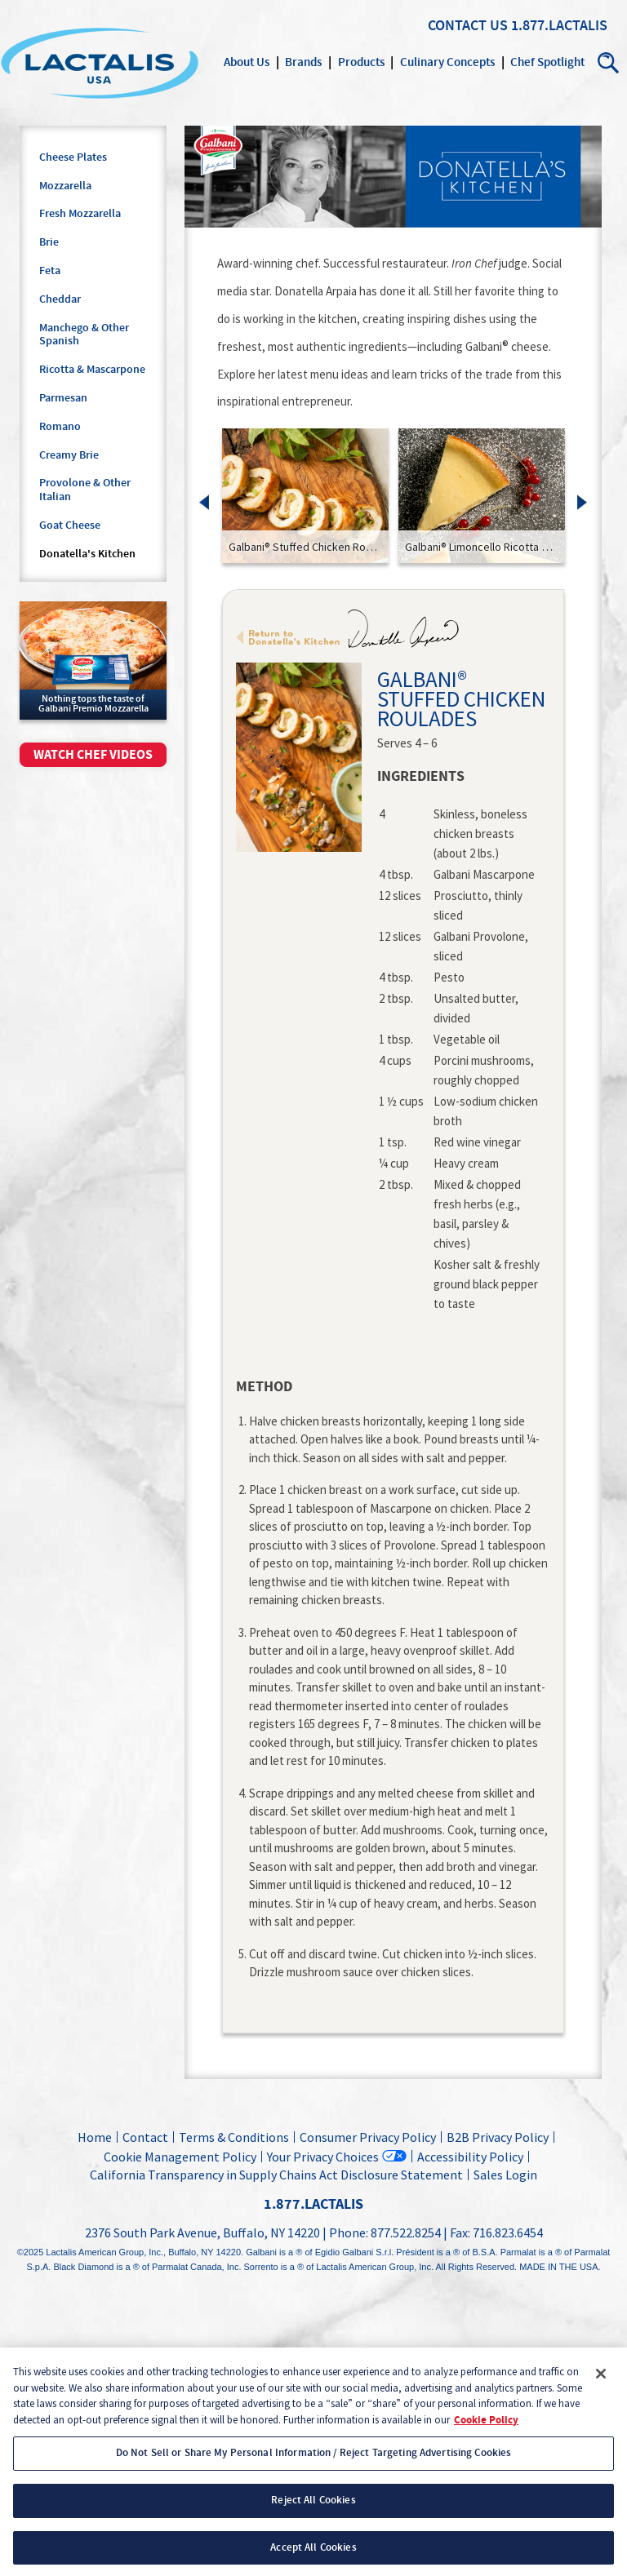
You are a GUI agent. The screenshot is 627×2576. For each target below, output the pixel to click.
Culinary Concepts (447, 62)
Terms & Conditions (234, 2137)
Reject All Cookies (313, 2513)
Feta (49, 271)
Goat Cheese (69, 525)
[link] (305, 495)
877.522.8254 (406, 2232)
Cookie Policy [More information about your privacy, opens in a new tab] (486, 2433)
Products (361, 62)
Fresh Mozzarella (80, 213)
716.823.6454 (508, 2232)
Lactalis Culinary (99, 63)
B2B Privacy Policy (498, 2137)
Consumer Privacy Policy (368, 2137)
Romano (60, 426)
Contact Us (468, 26)
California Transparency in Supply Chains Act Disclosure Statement (276, 2174)
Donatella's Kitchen (87, 554)
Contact (145, 2137)
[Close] (601, 2387)
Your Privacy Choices (323, 2156)
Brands (303, 62)
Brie (49, 242)
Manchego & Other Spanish (84, 335)
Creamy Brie (69, 455)
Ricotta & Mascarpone (92, 369)
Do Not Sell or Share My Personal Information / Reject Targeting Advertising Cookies (314, 2466)
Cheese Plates (73, 157)
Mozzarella (65, 186)
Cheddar (60, 299)
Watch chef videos (93, 755)
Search (609, 62)
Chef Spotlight (547, 62)
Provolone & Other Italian (85, 490)
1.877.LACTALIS (559, 26)
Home (95, 2137)
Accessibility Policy (470, 2156)
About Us (246, 62)
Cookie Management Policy (180, 2156)
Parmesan (63, 398)
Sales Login (503, 2174)
